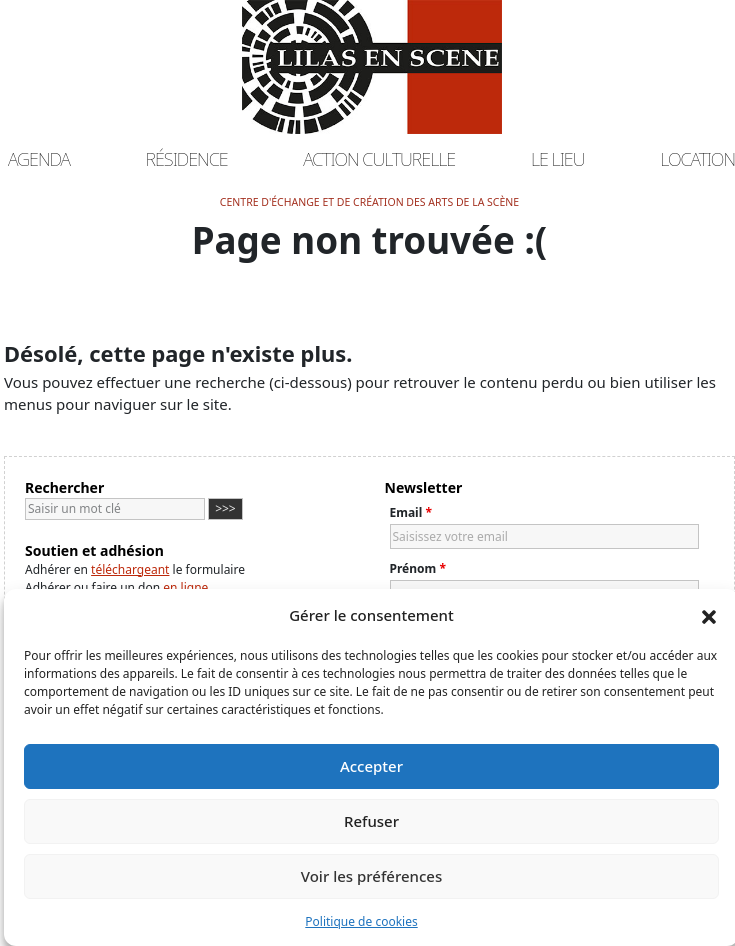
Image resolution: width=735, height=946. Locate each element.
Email (411, 512)
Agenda (39, 159)
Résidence (187, 159)
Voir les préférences (371, 876)
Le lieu (558, 159)
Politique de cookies (361, 921)
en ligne (185, 587)
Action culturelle (379, 159)
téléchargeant (130, 569)
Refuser (371, 821)
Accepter (371, 766)
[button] (709, 615)
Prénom (418, 568)
